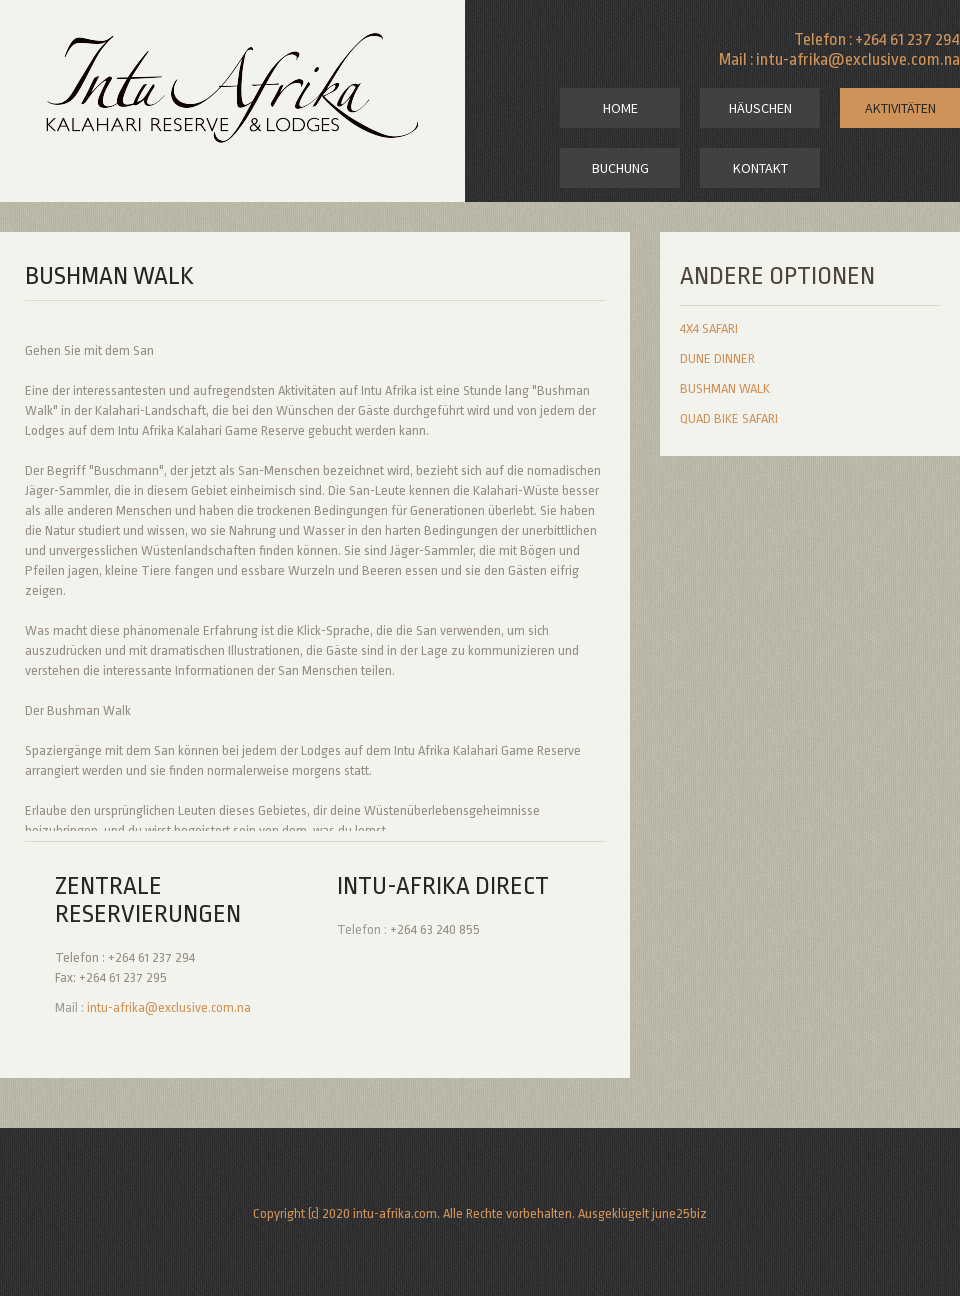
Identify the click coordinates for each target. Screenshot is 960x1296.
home (620, 108)
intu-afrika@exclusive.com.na (169, 1007)
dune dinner (717, 358)
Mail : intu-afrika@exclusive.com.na (839, 59)
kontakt (760, 168)
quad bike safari (729, 418)
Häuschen (760, 108)
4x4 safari (709, 328)
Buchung (620, 168)
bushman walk (725, 388)
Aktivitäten (900, 108)
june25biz (679, 1213)
